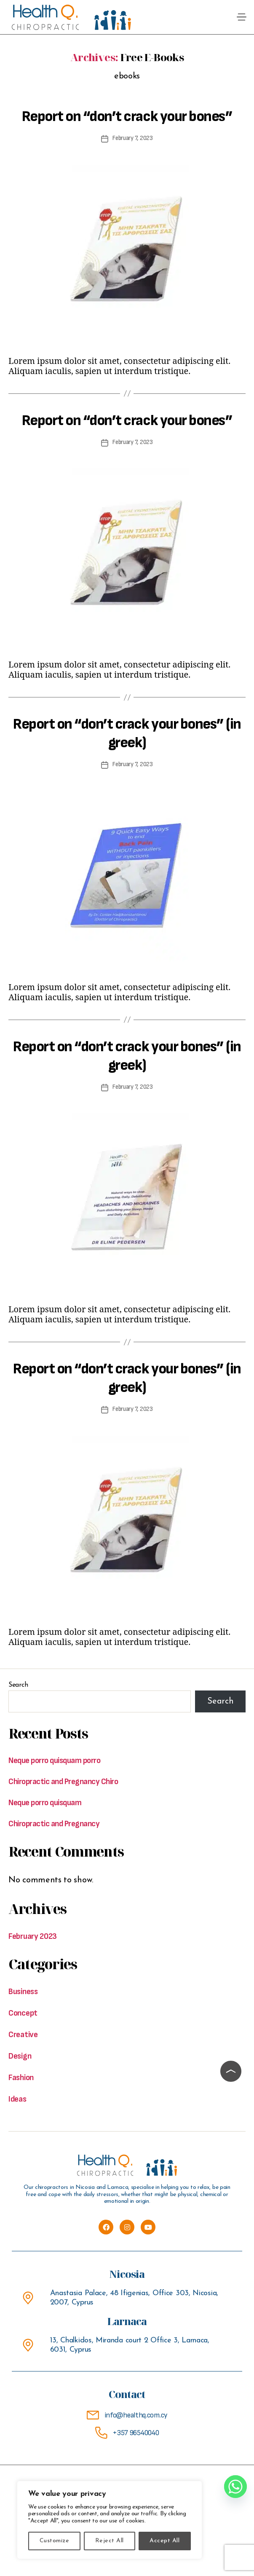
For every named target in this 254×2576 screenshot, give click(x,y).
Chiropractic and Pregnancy (53, 1824)
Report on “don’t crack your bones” (127, 117)
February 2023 (32, 1936)
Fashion (21, 2078)
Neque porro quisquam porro (54, 1760)
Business (23, 1992)
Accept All (164, 2541)
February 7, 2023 (132, 138)
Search (18, 1685)
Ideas (17, 2099)
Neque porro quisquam (44, 1803)
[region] (109, 2520)
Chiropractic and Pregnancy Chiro (63, 1782)
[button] (241, 17)
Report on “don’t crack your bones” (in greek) (127, 733)
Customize (54, 2541)
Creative (23, 2035)
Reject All (109, 2541)
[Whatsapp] (235, 2486)
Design (19, 2056)
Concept (22, 2013)
